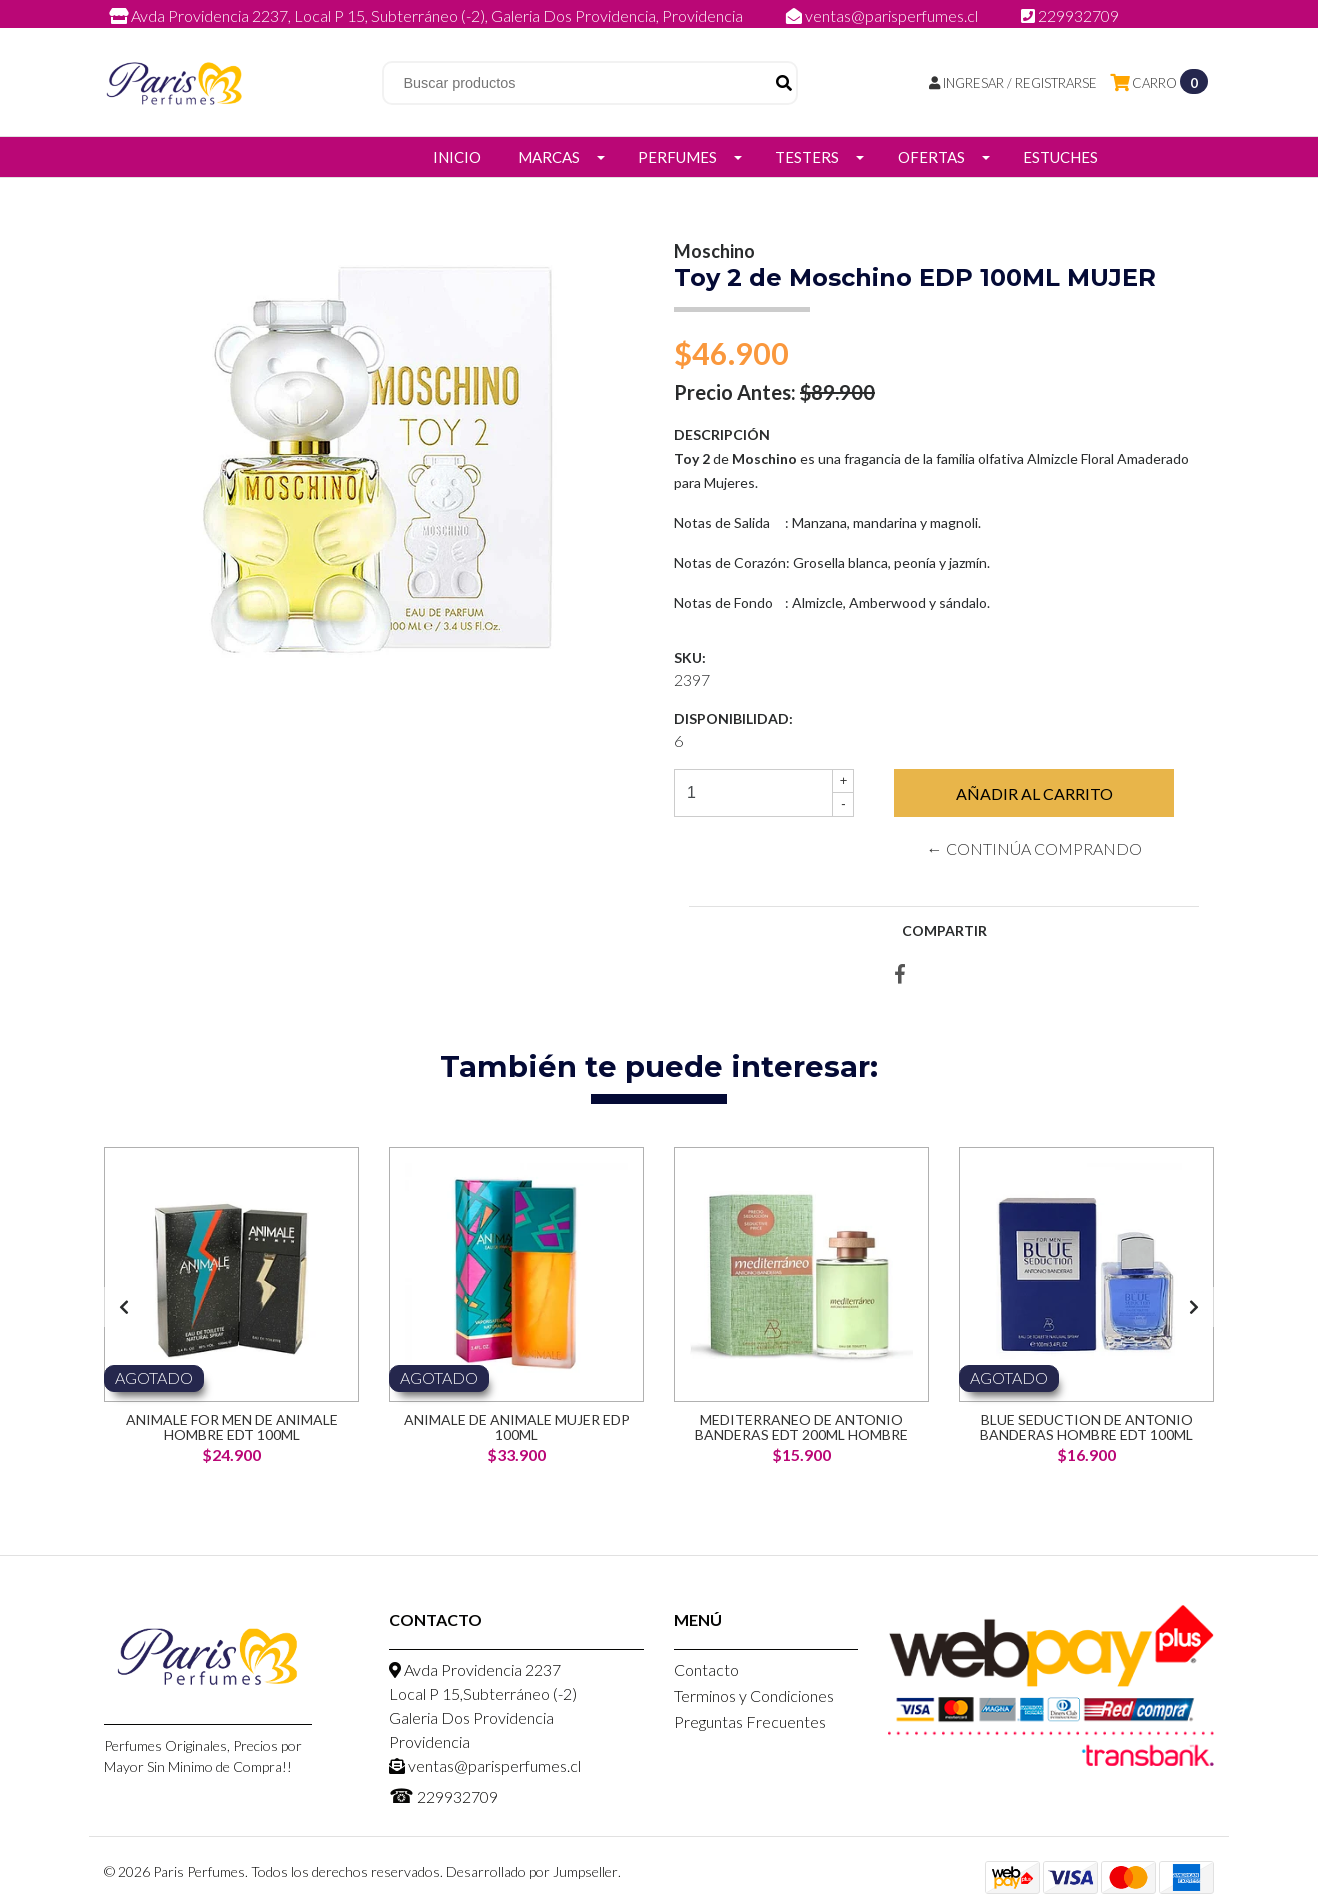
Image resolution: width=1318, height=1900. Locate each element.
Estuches (1060, 157)
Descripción (722, 434)
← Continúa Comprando (1034, 848)
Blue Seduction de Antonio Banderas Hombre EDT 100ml (1086, 1427)
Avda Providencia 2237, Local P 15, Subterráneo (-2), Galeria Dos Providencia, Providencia (427, 15)
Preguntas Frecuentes (750, 1721)
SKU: (690, 657)
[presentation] (124, 1307)
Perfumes (677, 157)
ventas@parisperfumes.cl (883, 15)
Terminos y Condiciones (754, 1695)
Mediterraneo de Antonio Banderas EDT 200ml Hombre (801, 1427)
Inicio (457, 157)
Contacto (706, 1669)
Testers (807, 157)
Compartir (944, 930)
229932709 (1070, 15)
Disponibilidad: (733, 718)
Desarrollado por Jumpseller (532, 1871)
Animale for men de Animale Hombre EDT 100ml (232, 1427)
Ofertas (931, 157)
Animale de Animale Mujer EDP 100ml (517, 1427)
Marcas (549, 157)
